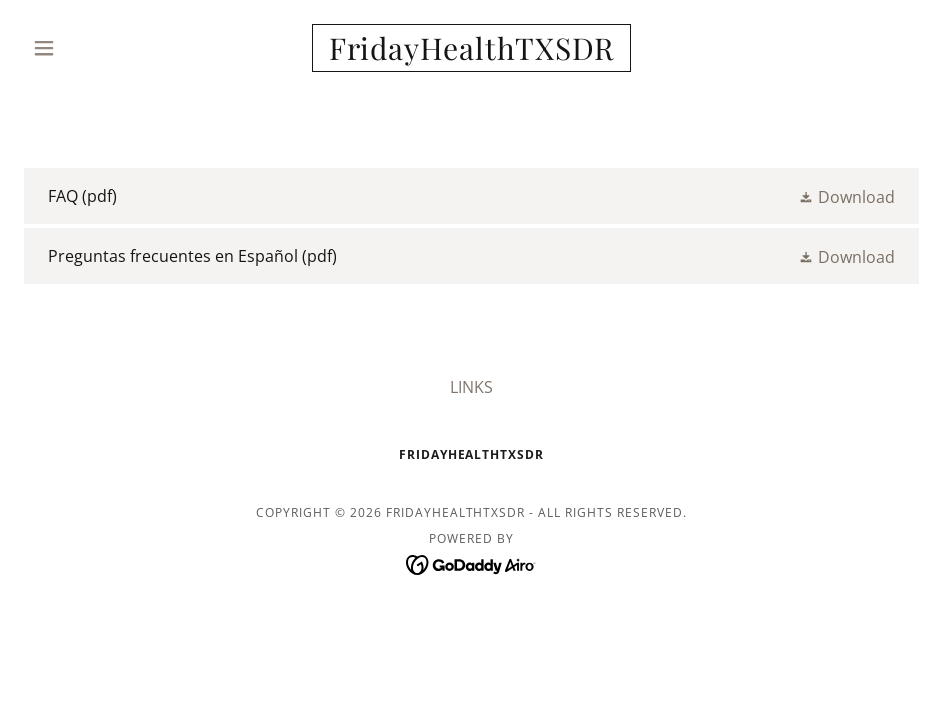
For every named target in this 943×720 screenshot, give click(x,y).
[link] (471, 54)
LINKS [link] (471, 387)
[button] (91, 48)
